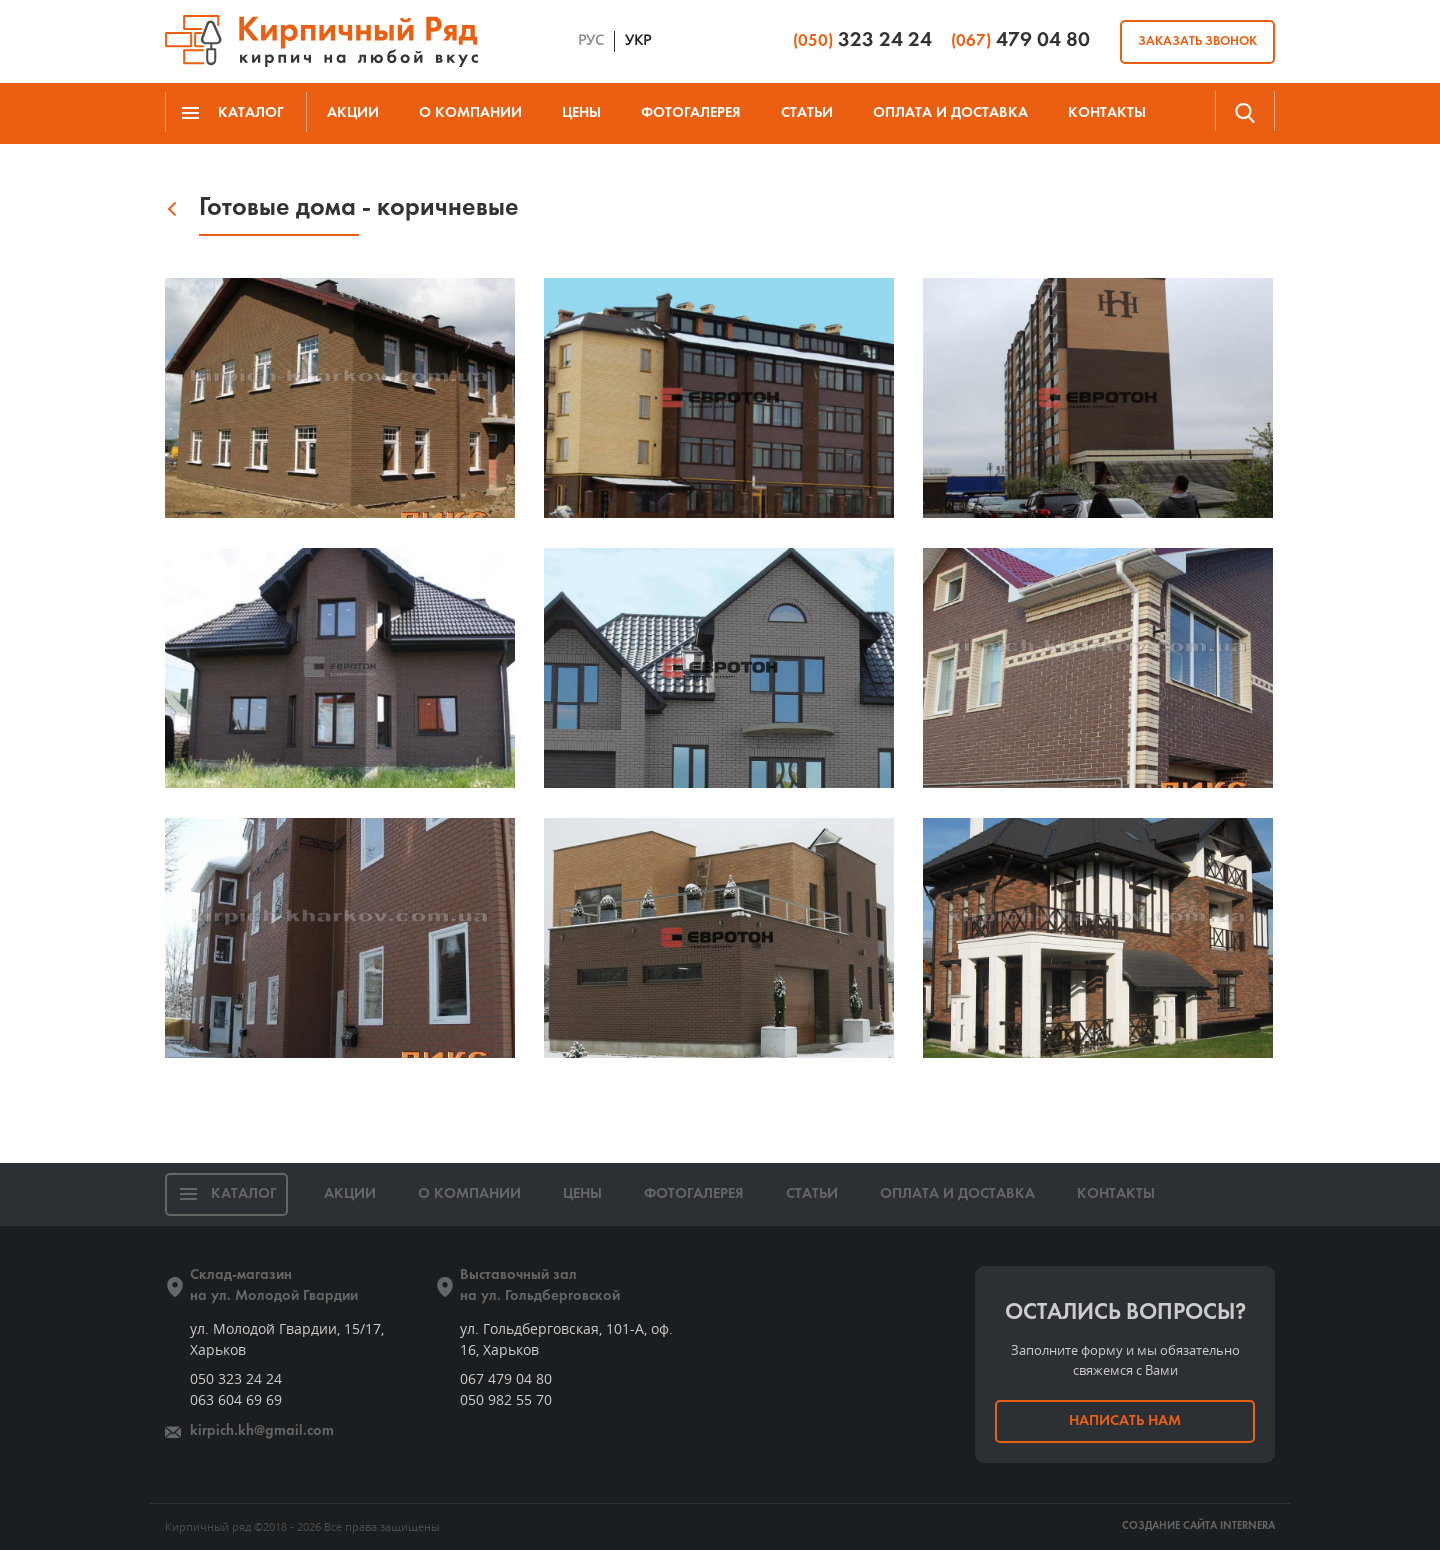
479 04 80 (1020, 40)
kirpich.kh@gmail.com (262, 1431)
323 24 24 (862, 40)
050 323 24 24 (236, 1378)
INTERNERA (1247, 1526)
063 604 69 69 (236, 1399)
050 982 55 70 (506, 1399)
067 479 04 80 (506, 1378)
